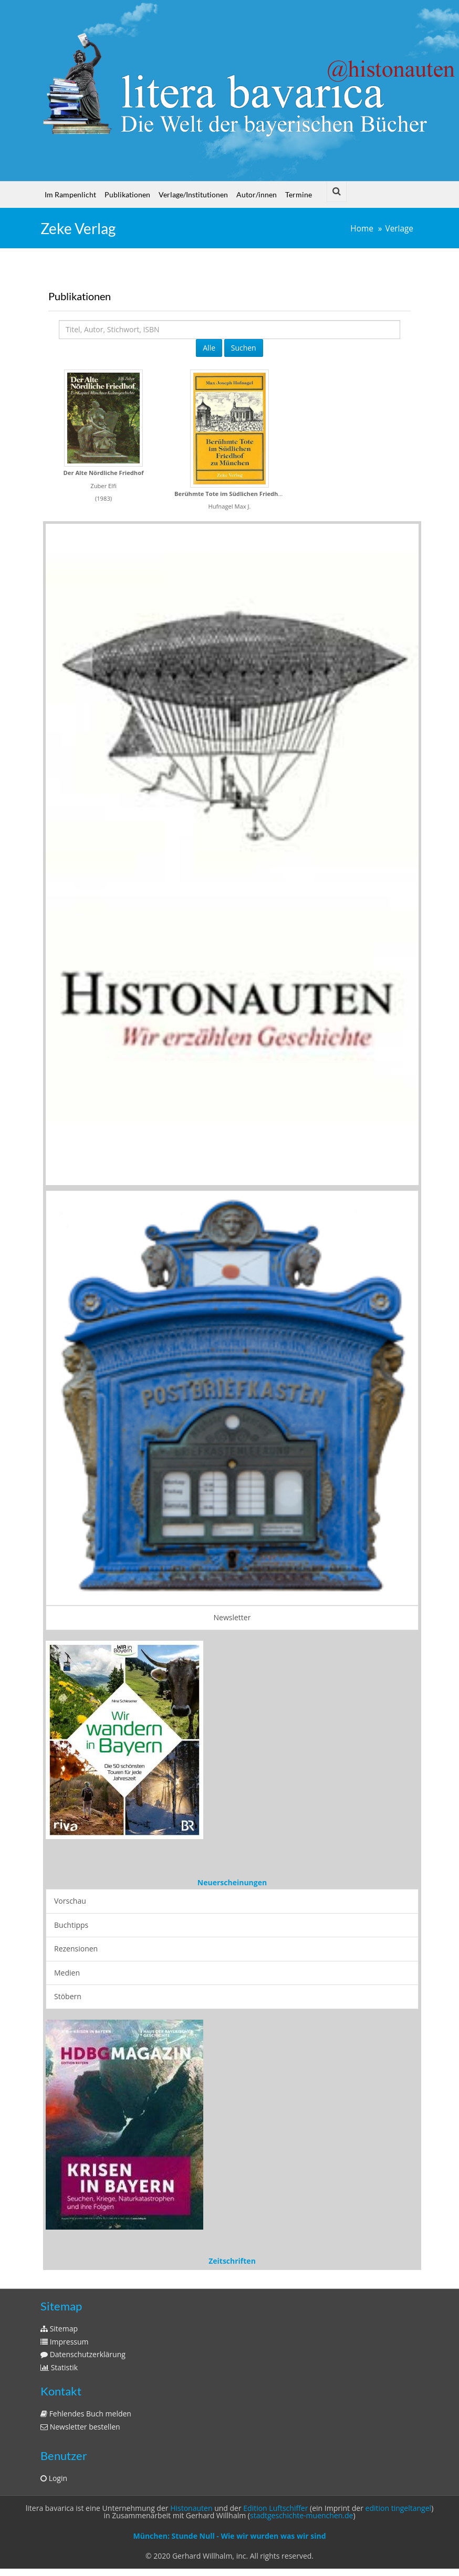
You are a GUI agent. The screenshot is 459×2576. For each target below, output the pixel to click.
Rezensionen (76, 1949)
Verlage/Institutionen (193, 194)
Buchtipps (71, 1925)
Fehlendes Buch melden (85, 2414)
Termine (298, 194)
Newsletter (232, 1617)
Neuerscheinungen (232, 1882)
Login (53, 2478)
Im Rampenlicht (70, 194)
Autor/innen (256, 194)
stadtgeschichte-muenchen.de (301, 2515)
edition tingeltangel (399, 2508)
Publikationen (127, 194)
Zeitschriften (232, 2261)
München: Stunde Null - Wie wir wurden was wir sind (229, 2536)
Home (361, 228)
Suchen (243, 348)
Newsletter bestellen (80, 2427)
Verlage (399, 228)
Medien (67, 1973)
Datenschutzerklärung (83, 2354)
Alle (209, 348)
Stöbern (67, 1996)
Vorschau (70, 1901)
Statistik (59, 2367)
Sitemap (59, 2329)
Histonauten (191, 2508)
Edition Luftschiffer (275, 2508)
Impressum (64, 2342)
